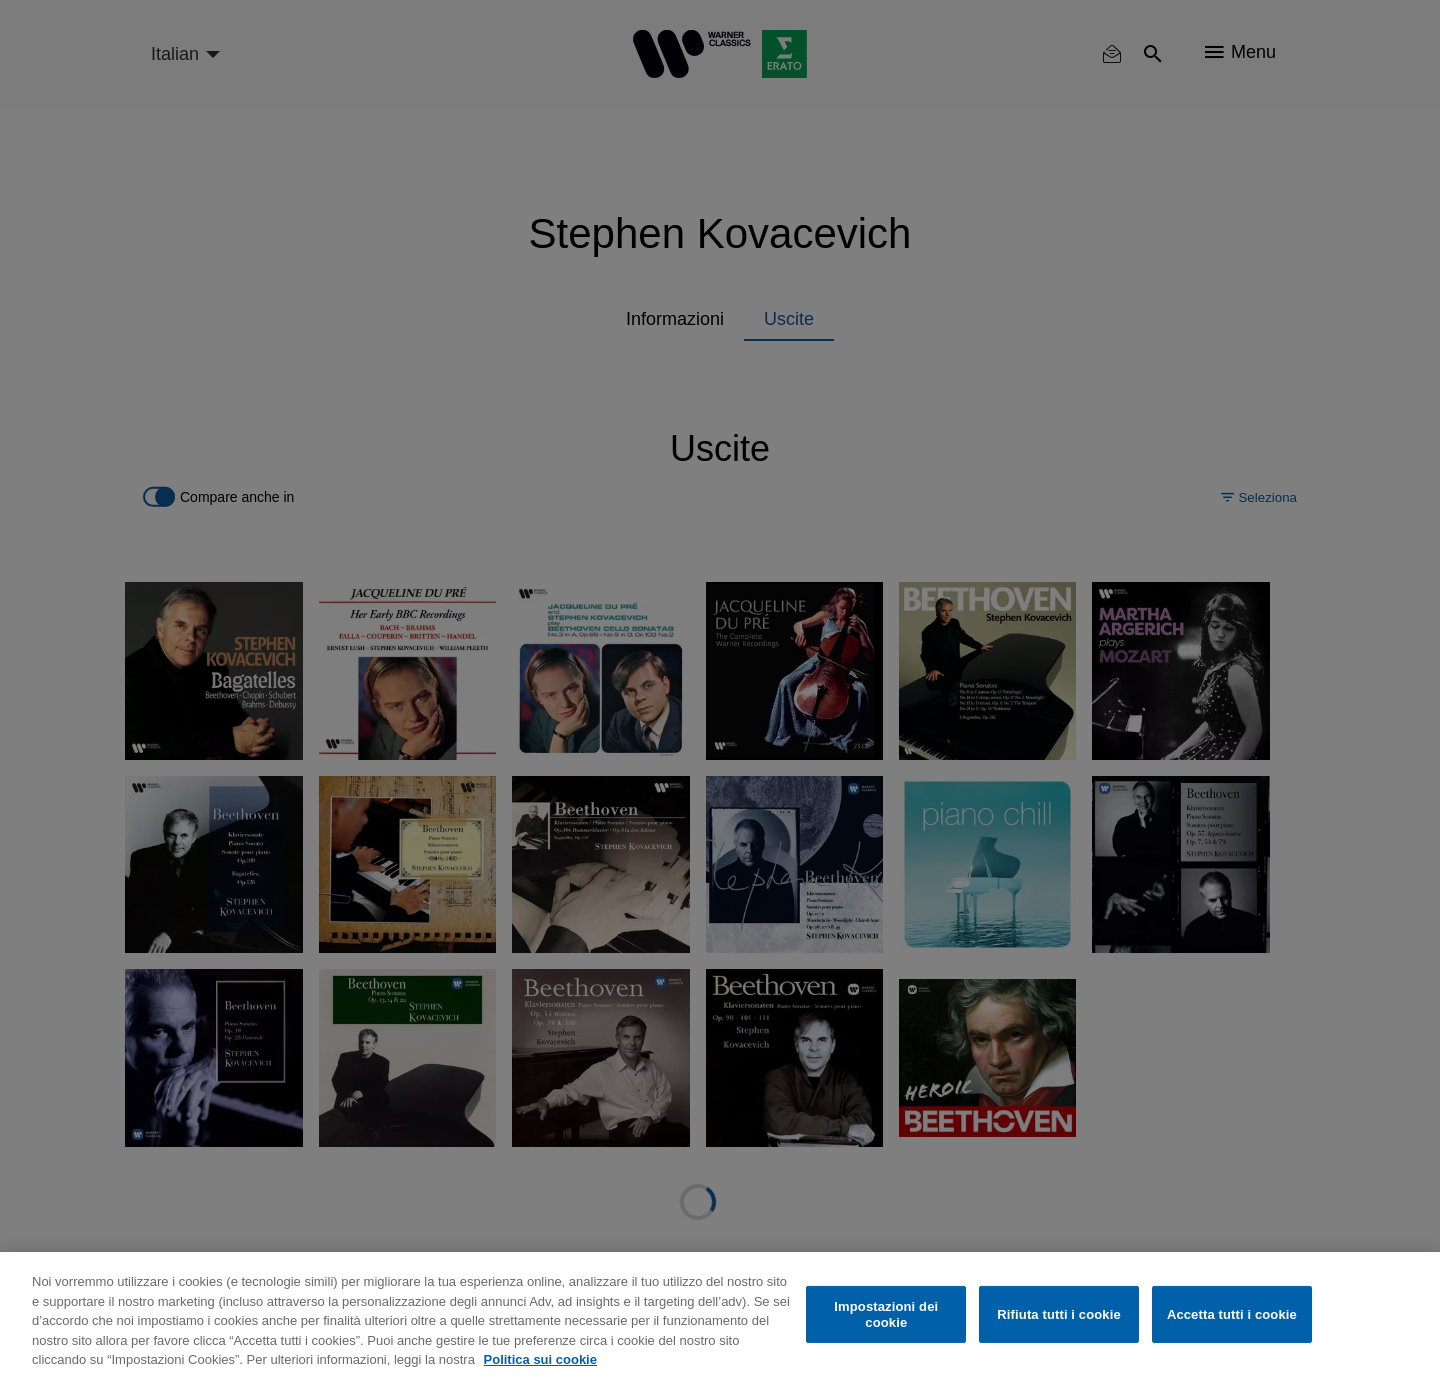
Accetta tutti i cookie (1232, 1314)
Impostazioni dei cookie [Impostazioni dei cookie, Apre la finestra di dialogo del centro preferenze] (886, 1314)
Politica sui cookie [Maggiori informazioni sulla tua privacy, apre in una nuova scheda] (540, 1359)
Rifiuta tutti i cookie (1058, 1314)
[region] (720, 1316)
